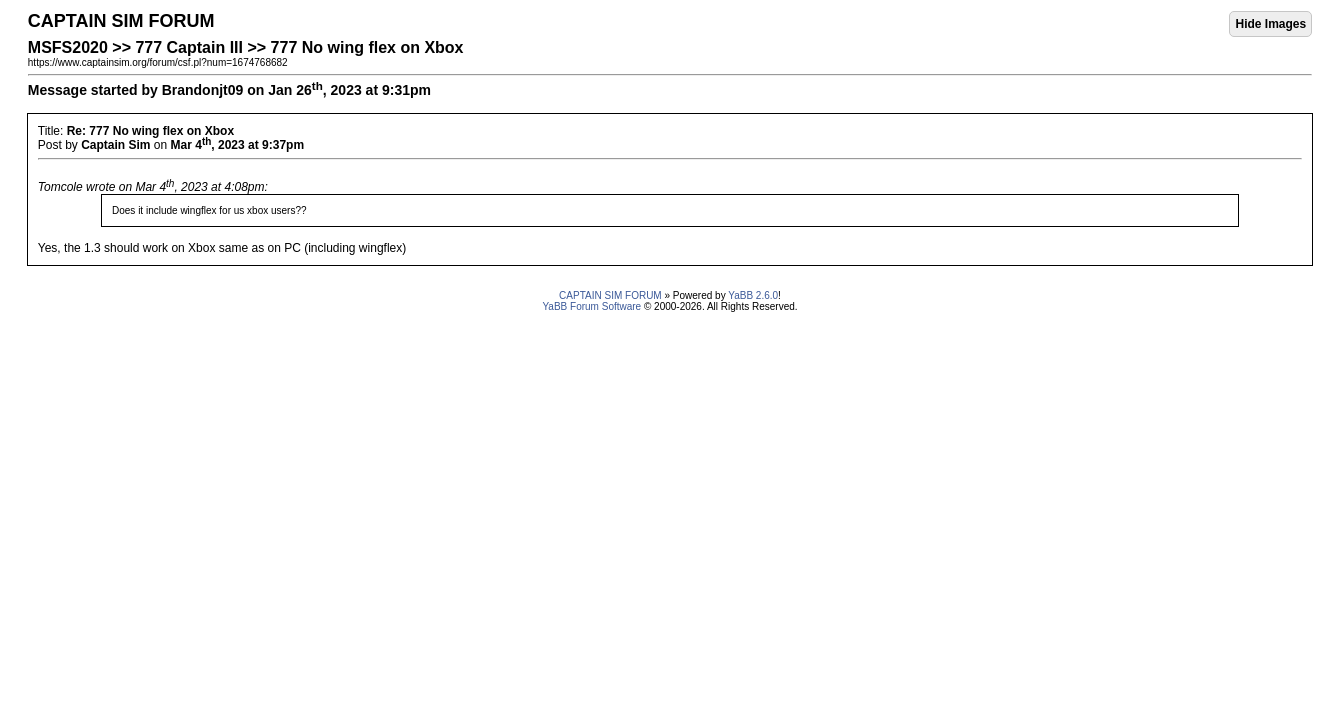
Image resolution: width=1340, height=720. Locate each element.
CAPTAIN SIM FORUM (610, 295)
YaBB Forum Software (591, 306)
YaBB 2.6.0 (753, 295)
